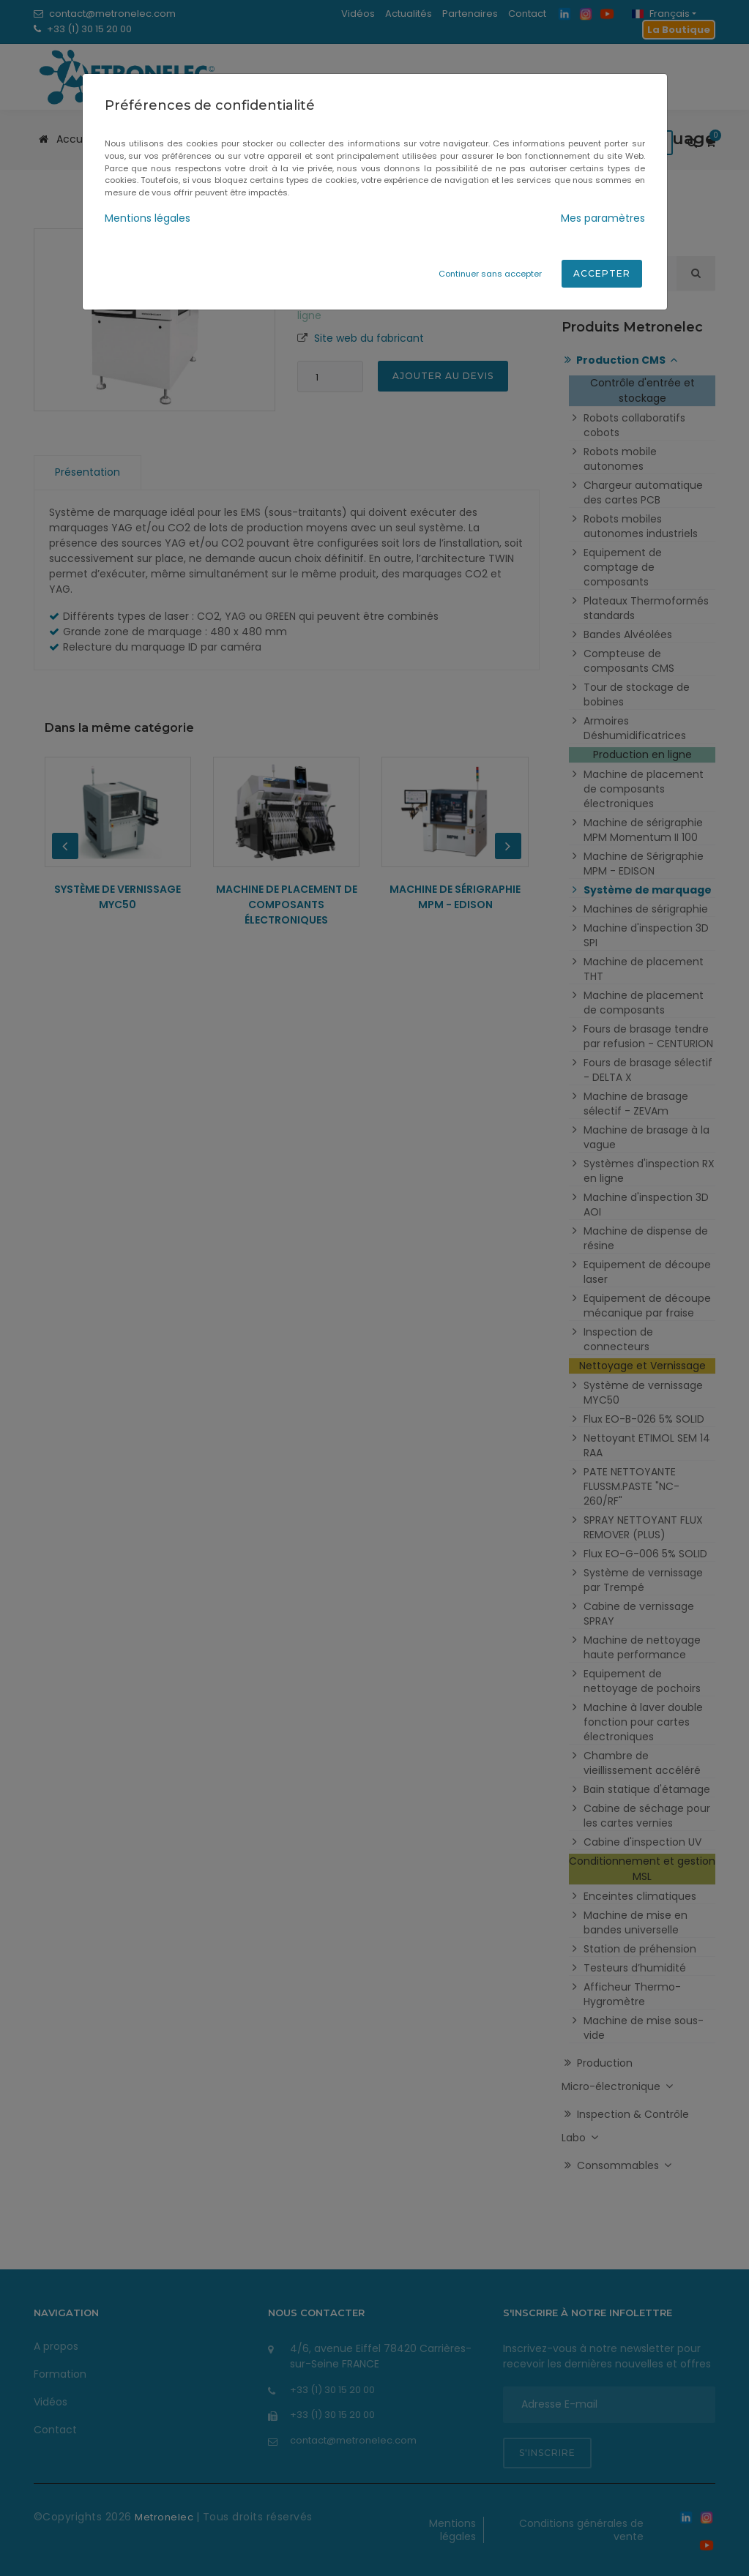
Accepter (601, 273)
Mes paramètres (603, 218)
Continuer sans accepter (490, 274)
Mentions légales (147, 218)
